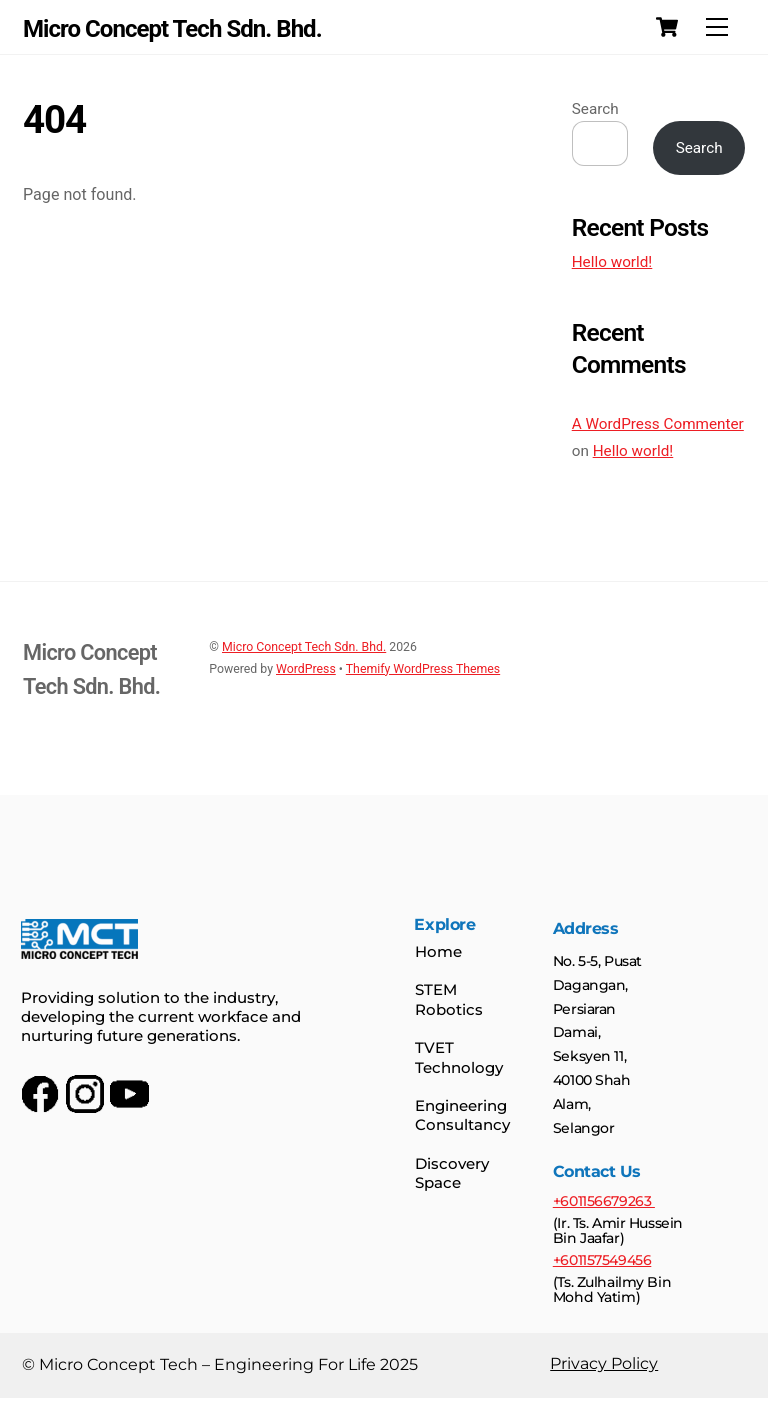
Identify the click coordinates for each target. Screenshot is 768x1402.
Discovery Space (452, 1174)
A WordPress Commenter (658, 424)
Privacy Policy (603, 1367)
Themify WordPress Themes (423, 669)
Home (438, 953)
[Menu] (717, 27)
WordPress (306, 669)
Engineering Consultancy (462, 1117)
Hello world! (612, 262)
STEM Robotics (449, 1001)
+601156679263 (603, 1204)
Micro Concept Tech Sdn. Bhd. (304, 647)
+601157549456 (601, 1263)
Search (595, 109)
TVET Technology (459, 1059)
